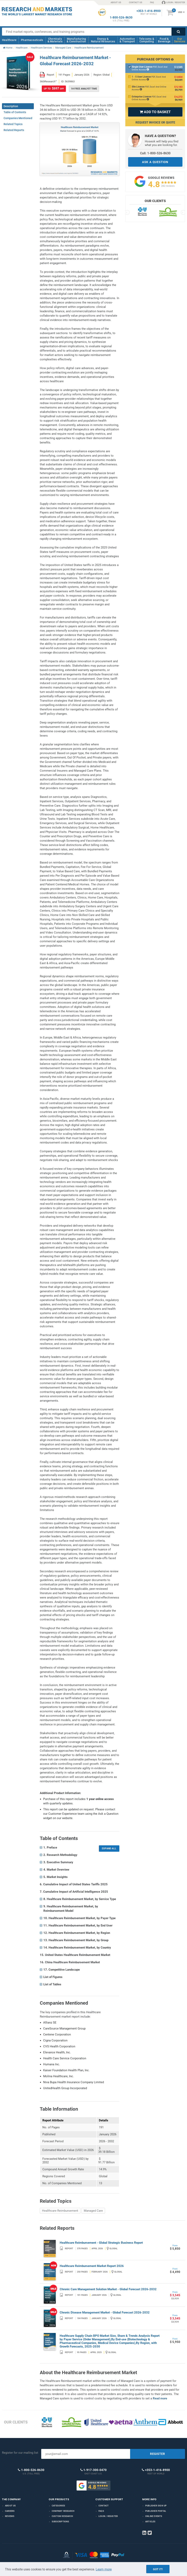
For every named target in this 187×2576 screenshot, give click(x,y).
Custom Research (62, 2516)
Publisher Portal (155, 2511)
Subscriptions (60, 2521)
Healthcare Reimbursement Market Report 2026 (92, 2266)
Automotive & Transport (127, 40)
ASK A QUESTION (155, 162)
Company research (63, 2511)
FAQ (152, 2)
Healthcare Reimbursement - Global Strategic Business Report (101, 2242)
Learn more (104, 2569)
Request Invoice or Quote (155, 122)
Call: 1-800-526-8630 (155, 153)
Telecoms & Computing (146, 40)
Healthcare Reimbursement (60, 2210)
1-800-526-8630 (121, 17)
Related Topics (13, 124)
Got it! (158, 2569)
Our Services (179, 40)
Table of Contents (15, 112)
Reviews (9, 2516)
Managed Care (93, 2210)
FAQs (101, 2511)
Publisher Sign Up (156, 2505)
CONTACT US (135, 2)
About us (10, 2505)
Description (11, 106)
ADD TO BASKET (155, 112)
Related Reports (14, 130)
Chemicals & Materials (55, 40)
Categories (58, 2505)
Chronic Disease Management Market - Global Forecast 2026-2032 (105, 2312)
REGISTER (157, 2454)
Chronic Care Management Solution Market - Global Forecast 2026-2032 (108, 2289)
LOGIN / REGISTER (173, 2)
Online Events (153, 2516)
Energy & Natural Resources (103, 40)
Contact (103, 2505)
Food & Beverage (164, 40)
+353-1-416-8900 (148, 11)
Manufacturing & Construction (76, 40)
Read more (160, 2398)
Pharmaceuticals (32, 40)
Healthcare (9, 40)
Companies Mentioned (18, 118)
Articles (150, 2521)
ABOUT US (116, 2)
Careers (10, 2511)
